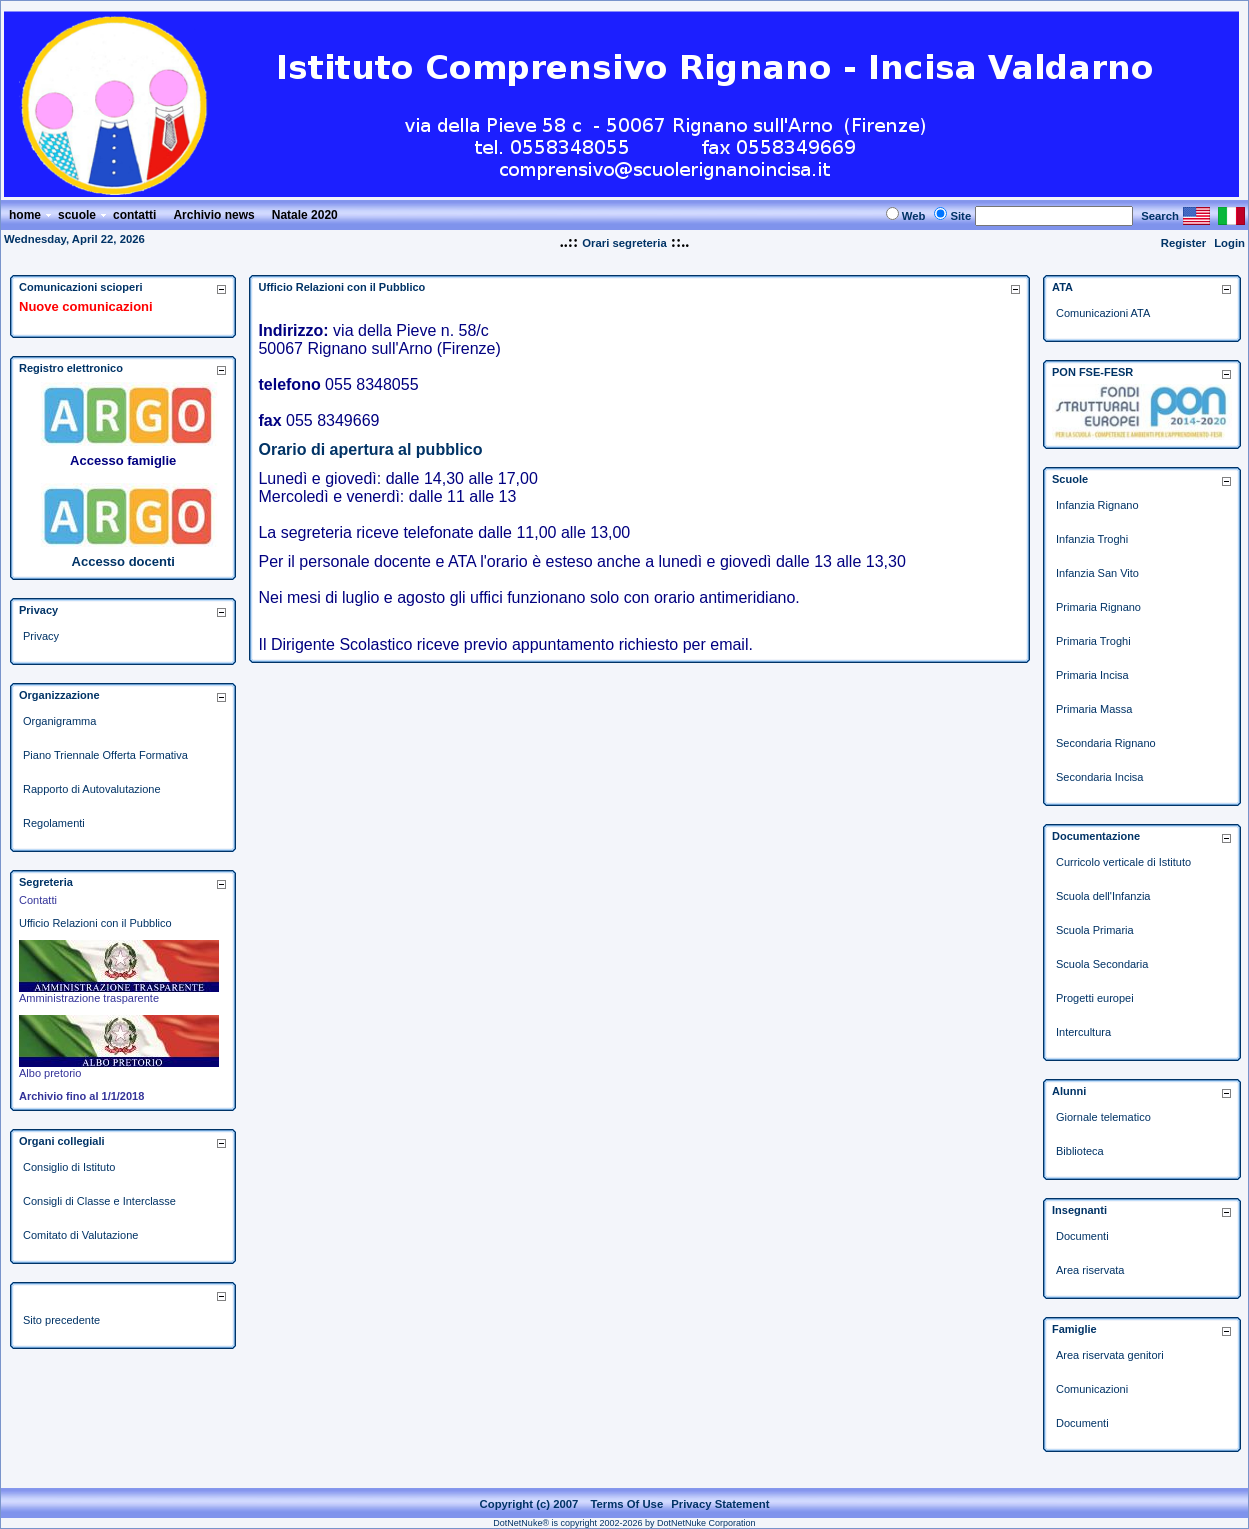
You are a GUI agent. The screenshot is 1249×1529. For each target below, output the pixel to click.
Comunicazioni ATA (1103, 313)
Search (1160, 216)
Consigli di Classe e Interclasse (99, 1201)
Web (914, 216)
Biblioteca (1080, 1151)
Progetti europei (1095, 998)
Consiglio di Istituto (69, 1167)
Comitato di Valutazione (80, 1235)
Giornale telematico (1103, 1117)
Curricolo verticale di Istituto (1123, 862)
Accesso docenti (123, 561)
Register (1183, 243)
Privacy (41, 636)
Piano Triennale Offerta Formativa (105, 755)
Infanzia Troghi (1092, 539)
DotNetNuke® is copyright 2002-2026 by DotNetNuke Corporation (624, 1523)
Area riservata (1090, 1270)
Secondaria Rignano (1106, 743)
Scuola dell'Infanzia (1103, 896)
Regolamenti (54, 823)
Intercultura (1083, 1032)
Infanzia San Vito (1097, 573)
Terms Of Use (626, 1504)
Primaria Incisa (1092, 675)
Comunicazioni (1092, 1389)
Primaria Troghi (1093, 641)
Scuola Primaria (1095, 930)
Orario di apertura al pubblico (370, 449)
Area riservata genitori (1110, 1355)
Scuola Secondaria (1102, 964)
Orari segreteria (624, 243)
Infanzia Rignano (1097, 505)
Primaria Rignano (1098, 607)
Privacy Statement (720, 1504)
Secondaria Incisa (1099, 777)
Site (960, 216)
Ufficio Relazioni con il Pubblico (95, 923)
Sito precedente (61, 1320)
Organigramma (59, 721)
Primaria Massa (1094, 709)
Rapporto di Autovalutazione (92, 789)
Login (1229, 243)
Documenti (1082, 1236)
